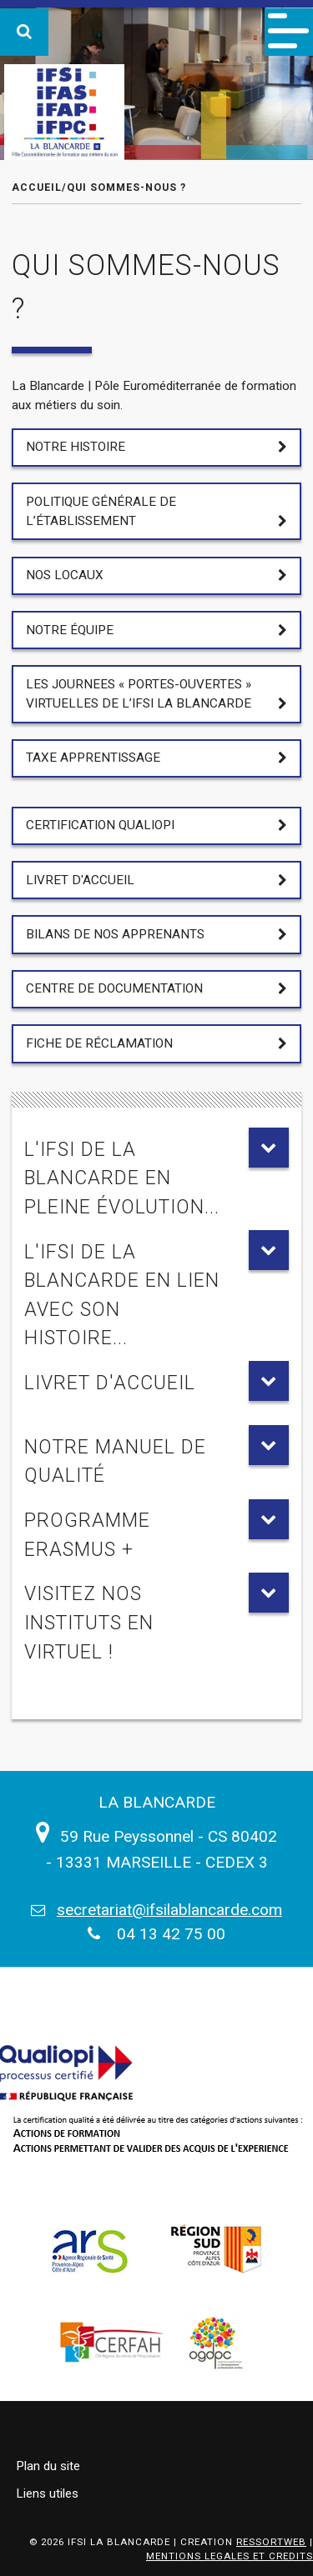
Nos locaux (64, 575)
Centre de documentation (114, 988)
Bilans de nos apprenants (115, 934)
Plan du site (48, 2465)
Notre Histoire (75, 446)
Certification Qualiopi (100, 825)
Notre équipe (70, 630)
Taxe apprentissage (93, 757)
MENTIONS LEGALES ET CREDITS (229, 2556)
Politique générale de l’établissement (101, 511)
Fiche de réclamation (99, 1043)
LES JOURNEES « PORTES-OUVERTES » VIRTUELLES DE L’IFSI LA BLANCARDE (138, 694)
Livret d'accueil (80, 880)
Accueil (37, 187)
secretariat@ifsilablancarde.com (169, 1909)
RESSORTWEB (271, 2542)
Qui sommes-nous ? (126, 187)
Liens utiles (47, 2493)
